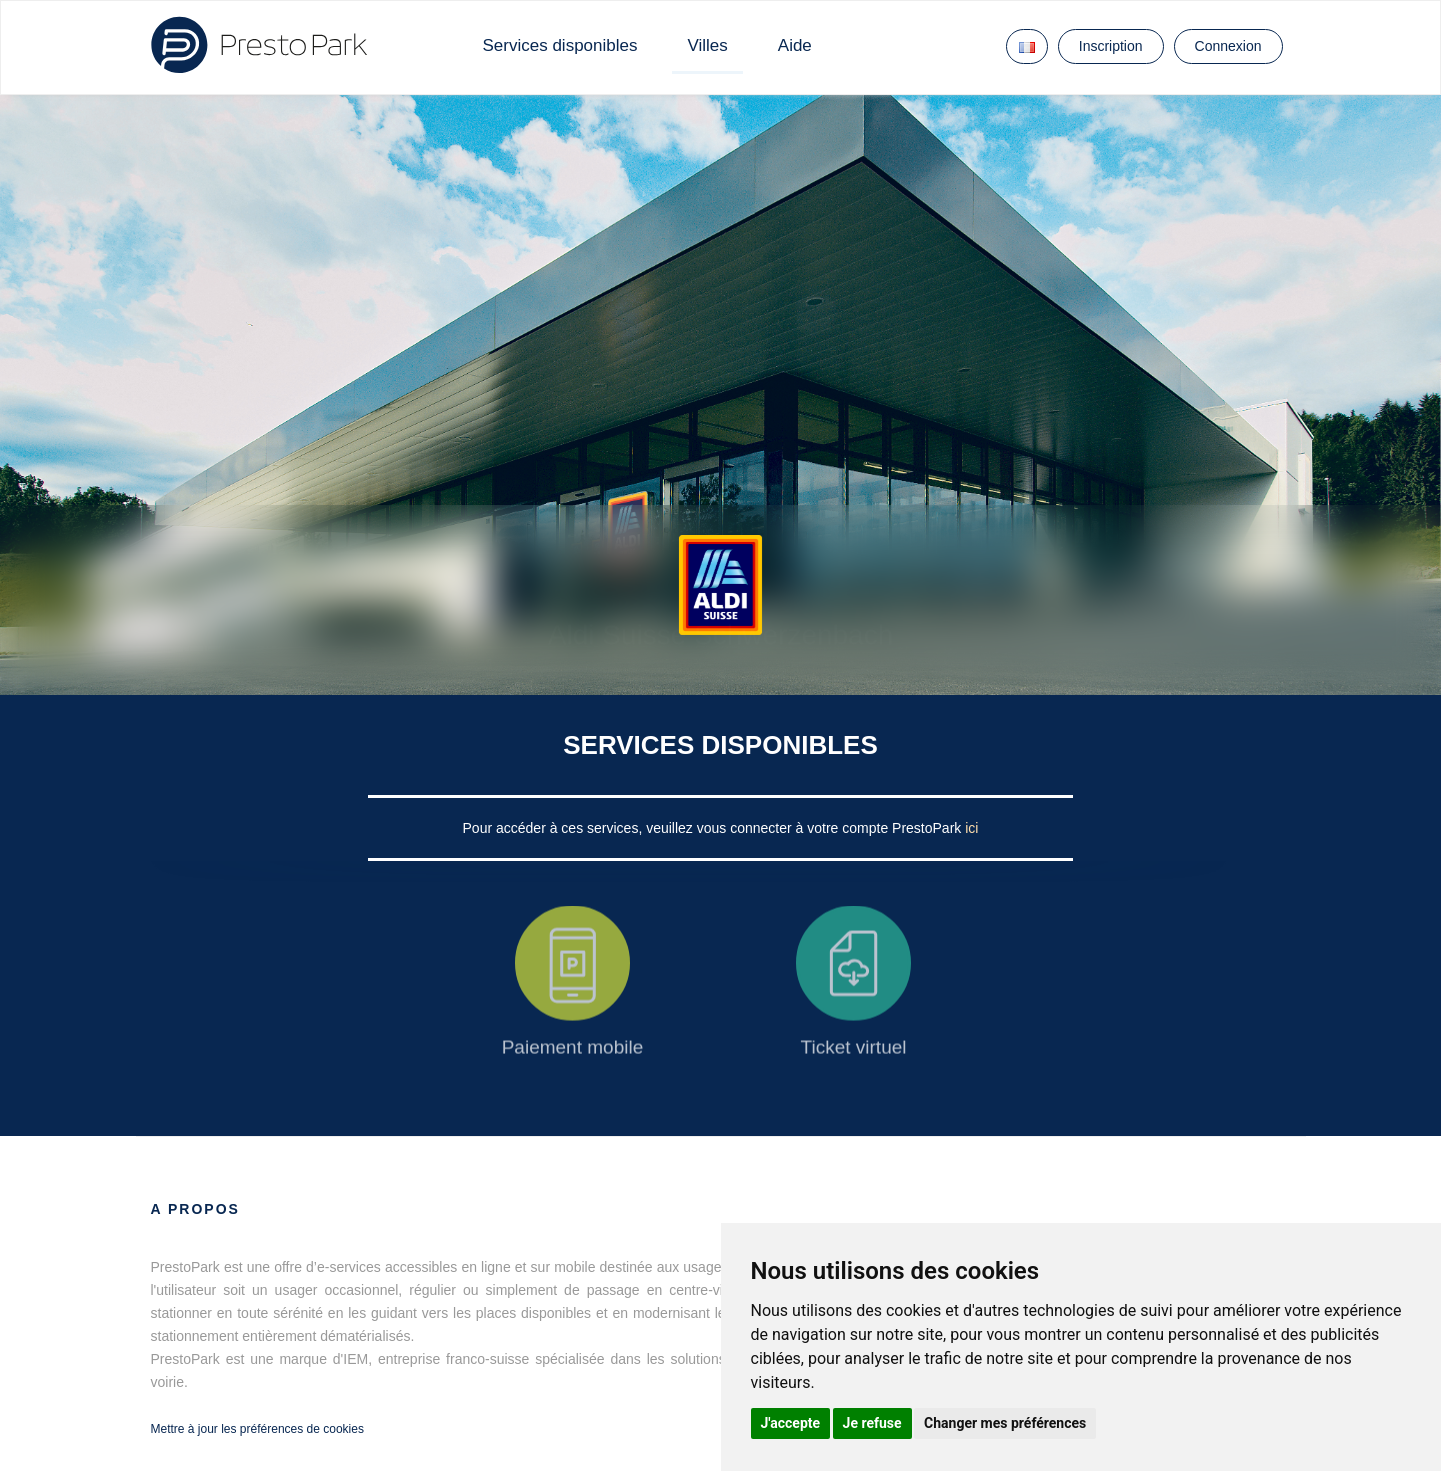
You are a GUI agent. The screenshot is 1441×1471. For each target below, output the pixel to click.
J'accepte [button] (791, 1423)
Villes (707, 45)
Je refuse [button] (872, 1423)
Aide (795, 45)
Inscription (1111, 46)
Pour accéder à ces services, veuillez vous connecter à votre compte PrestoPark (714, 828)
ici (971, 828)
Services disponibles (560, 45)
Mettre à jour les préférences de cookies (257, 1429)
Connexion (1228, 46)
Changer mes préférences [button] (1005, 1423)
